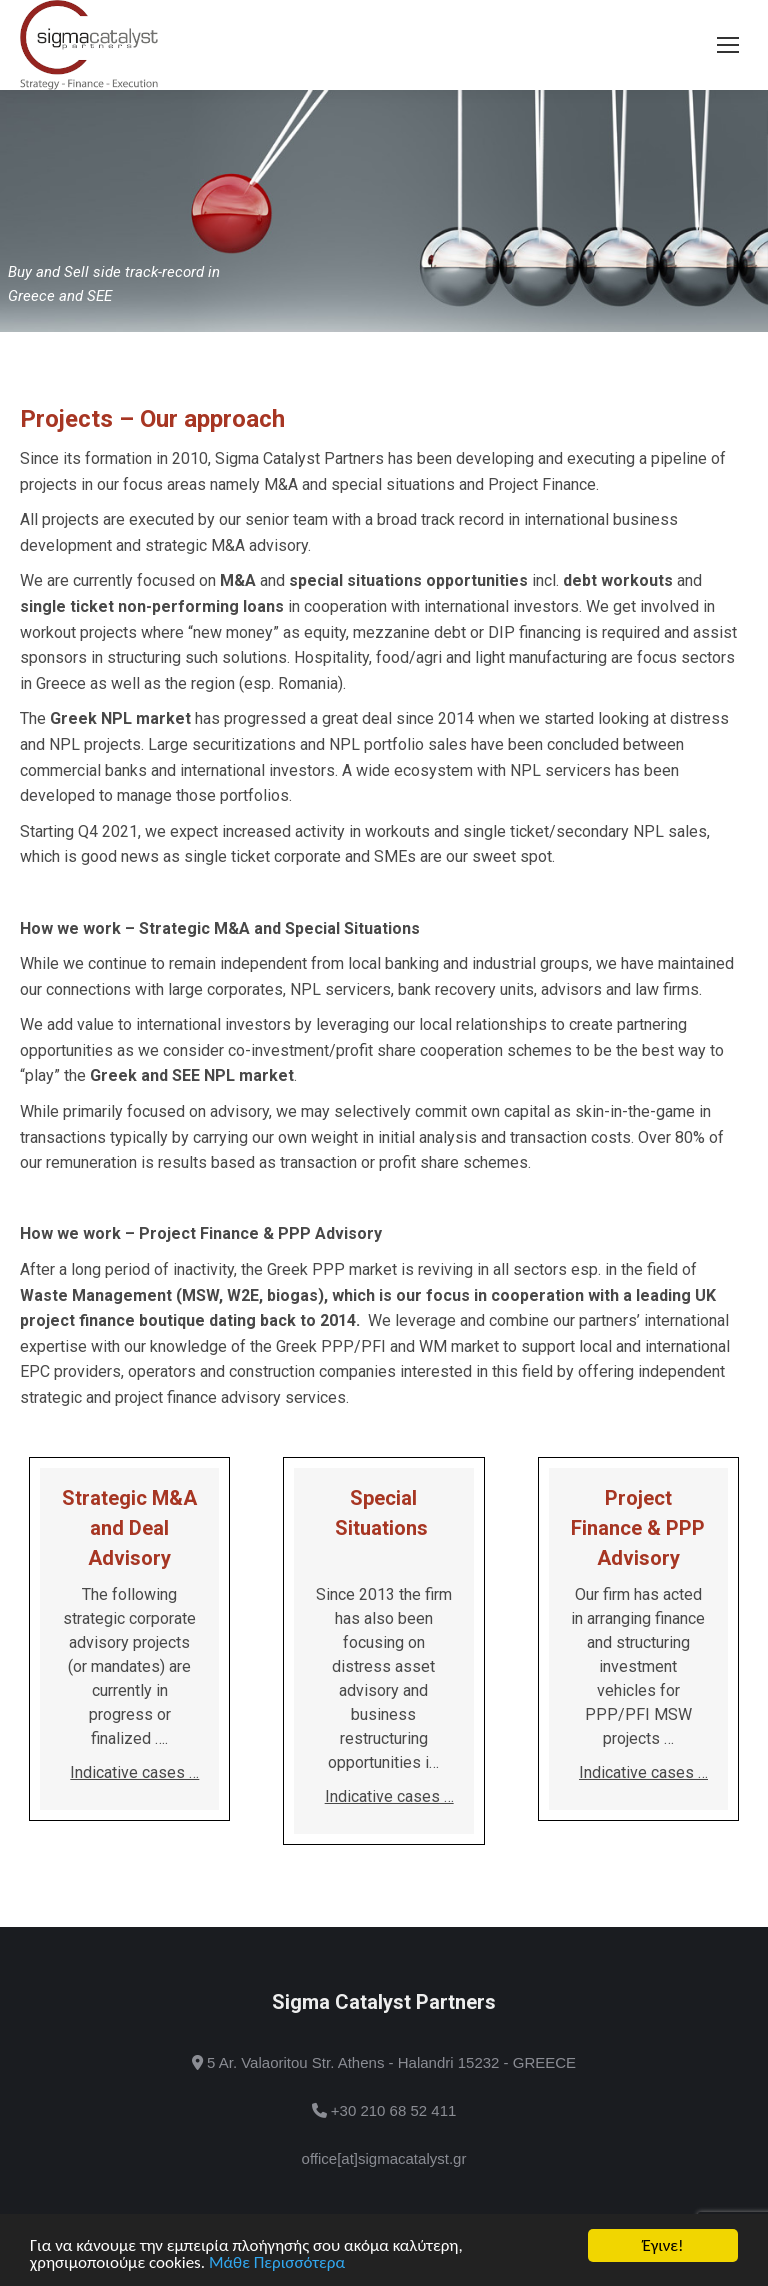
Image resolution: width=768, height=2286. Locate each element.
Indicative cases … (134, 1772)
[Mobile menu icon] (728, 45)
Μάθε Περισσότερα (277, 2263)
